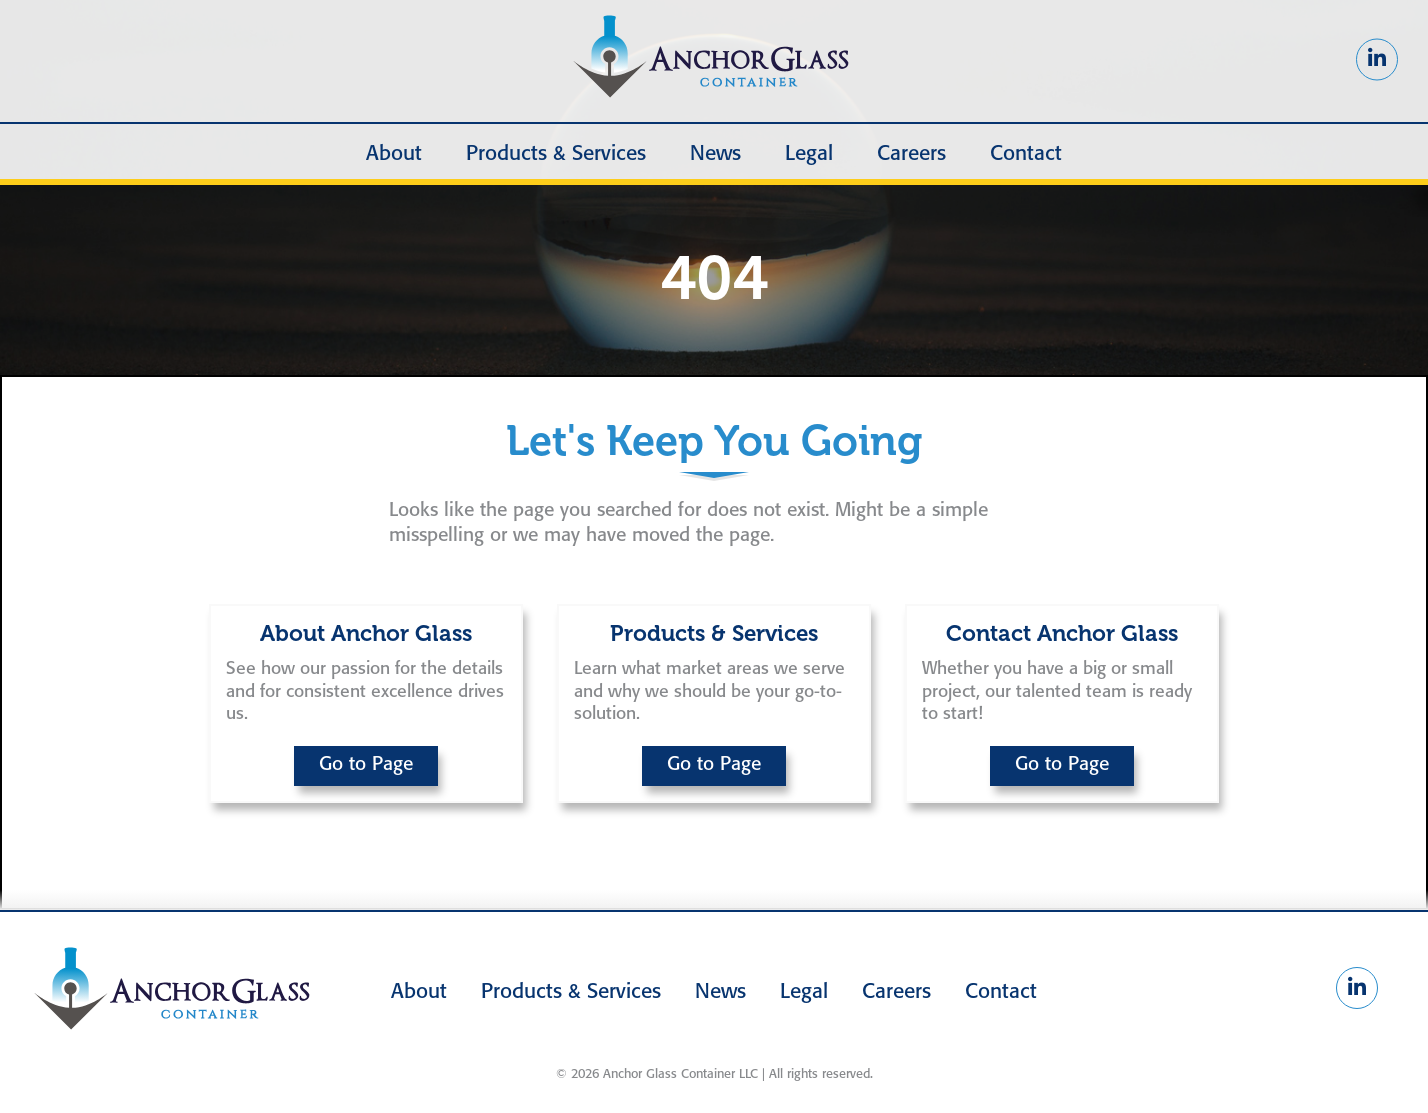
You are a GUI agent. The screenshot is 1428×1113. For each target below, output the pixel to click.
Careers (911, 154)
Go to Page (366, 765)
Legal (809, 154)
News (715, 154)
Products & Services (556, 154)
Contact (1026, 154)
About (394, 154)
